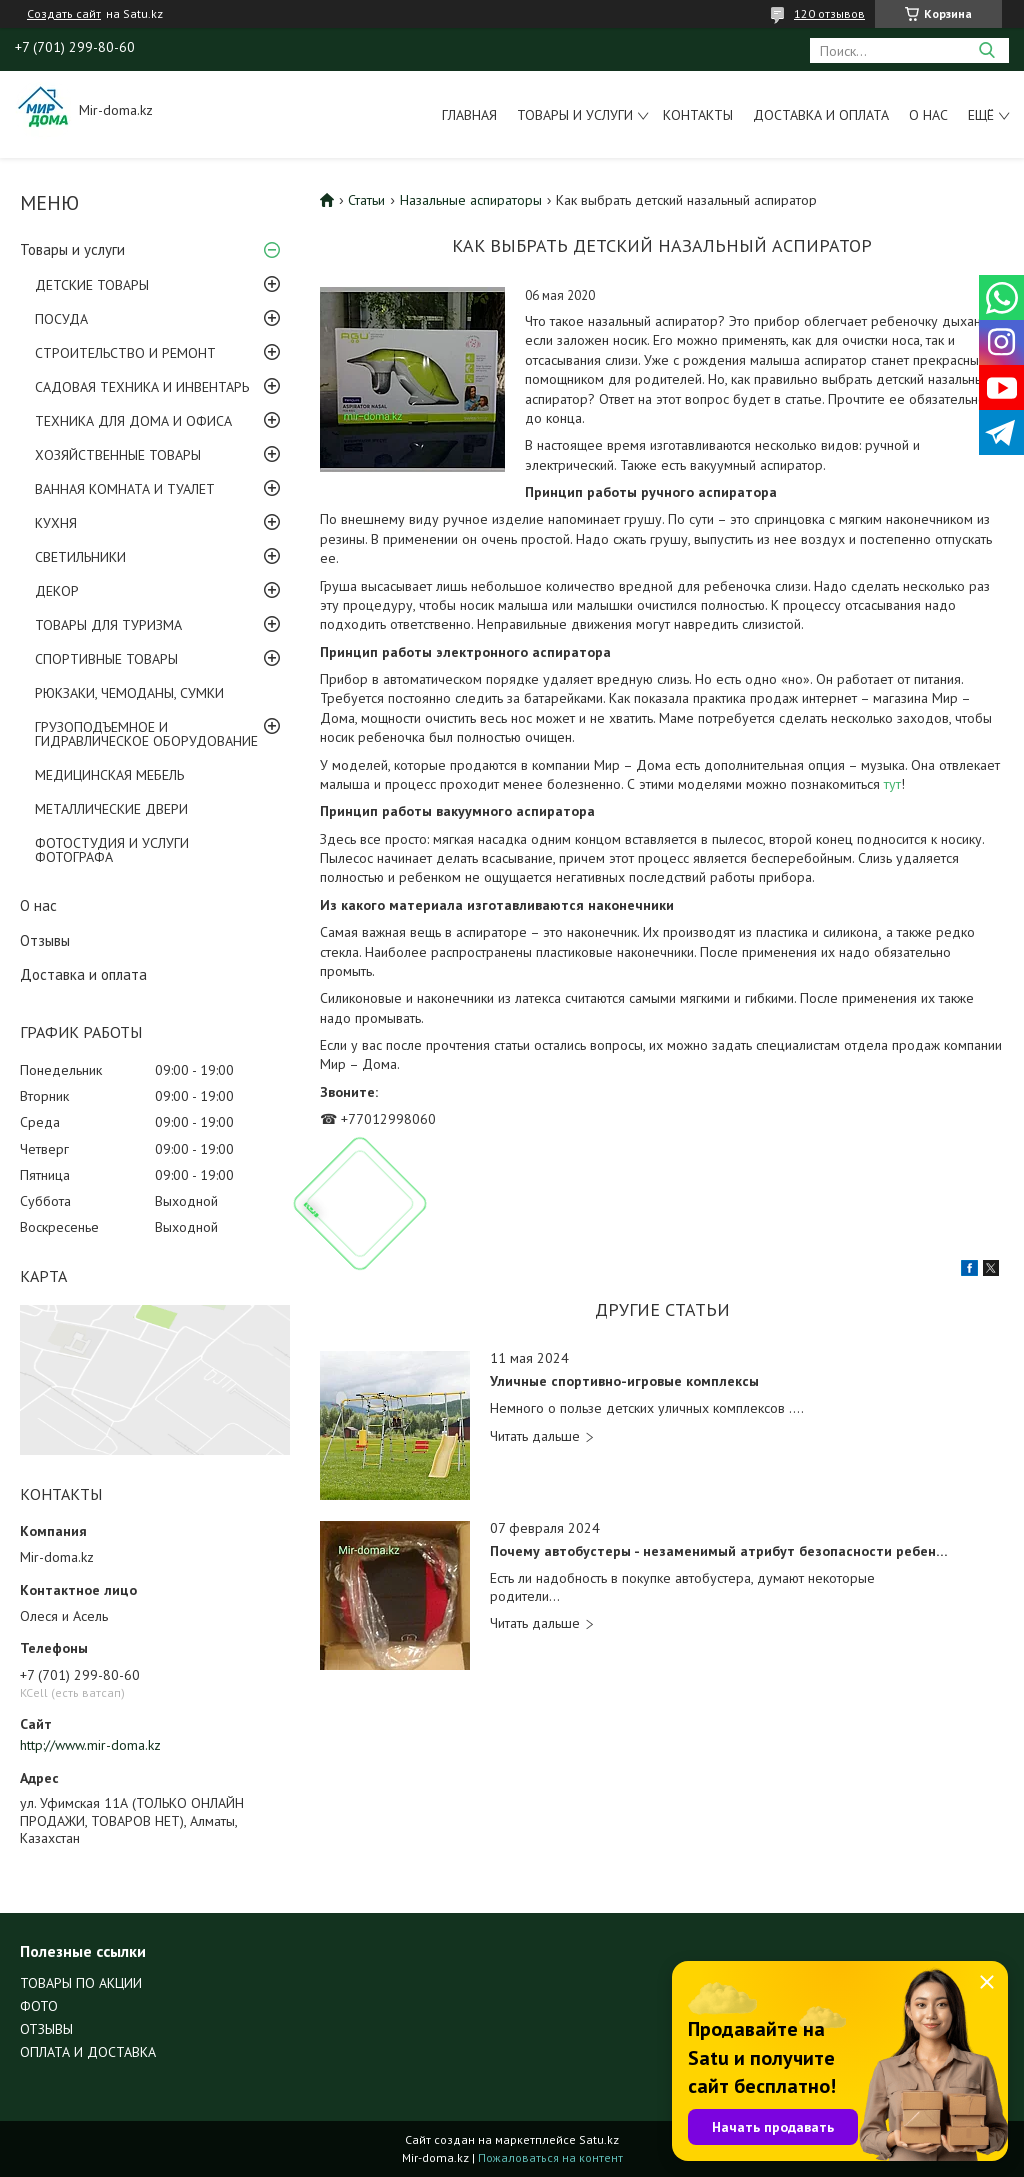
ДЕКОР (57, 591)
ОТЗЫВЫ (46, 2029)
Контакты (698, 115)
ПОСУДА (61, 319)
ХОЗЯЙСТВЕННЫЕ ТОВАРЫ (118, 455)
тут (892, 784)
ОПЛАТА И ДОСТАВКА (88, 2052)
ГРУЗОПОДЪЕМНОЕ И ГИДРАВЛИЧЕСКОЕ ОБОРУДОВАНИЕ (146, 734)
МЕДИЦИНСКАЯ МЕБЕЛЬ (109, 775)
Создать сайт (64, 14)
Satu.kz (599, 2139)
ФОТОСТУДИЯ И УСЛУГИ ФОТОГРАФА (112, 850)
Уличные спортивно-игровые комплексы (624, 1381)
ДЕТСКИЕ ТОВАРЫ (92, 285)
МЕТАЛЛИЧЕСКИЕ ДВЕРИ (111, 809)
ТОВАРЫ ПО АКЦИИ (81, 1983)
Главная (469, 115)
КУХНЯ (56, 523)
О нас (928, 115)
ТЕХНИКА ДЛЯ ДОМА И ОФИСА (133, 421)
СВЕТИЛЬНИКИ (80, 557)
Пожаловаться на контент (550, 2157)
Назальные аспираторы (471, 200)
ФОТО (39, 2006)
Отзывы (45, 940)
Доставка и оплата (821, 115)
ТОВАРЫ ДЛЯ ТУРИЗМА (108, 625)
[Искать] (986, 50)
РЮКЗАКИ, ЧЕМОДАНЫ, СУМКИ (129, 693)
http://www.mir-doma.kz (90, 1745)
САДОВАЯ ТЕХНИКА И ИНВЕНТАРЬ (142, 387)
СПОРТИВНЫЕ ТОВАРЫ (106, 659)
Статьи (366, 200)
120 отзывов (829, 13)
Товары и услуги (575, 115)
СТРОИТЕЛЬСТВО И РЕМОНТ (125, 353)
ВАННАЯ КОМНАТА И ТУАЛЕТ (125, 489)
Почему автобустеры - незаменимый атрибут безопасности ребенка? (719, 1551)
